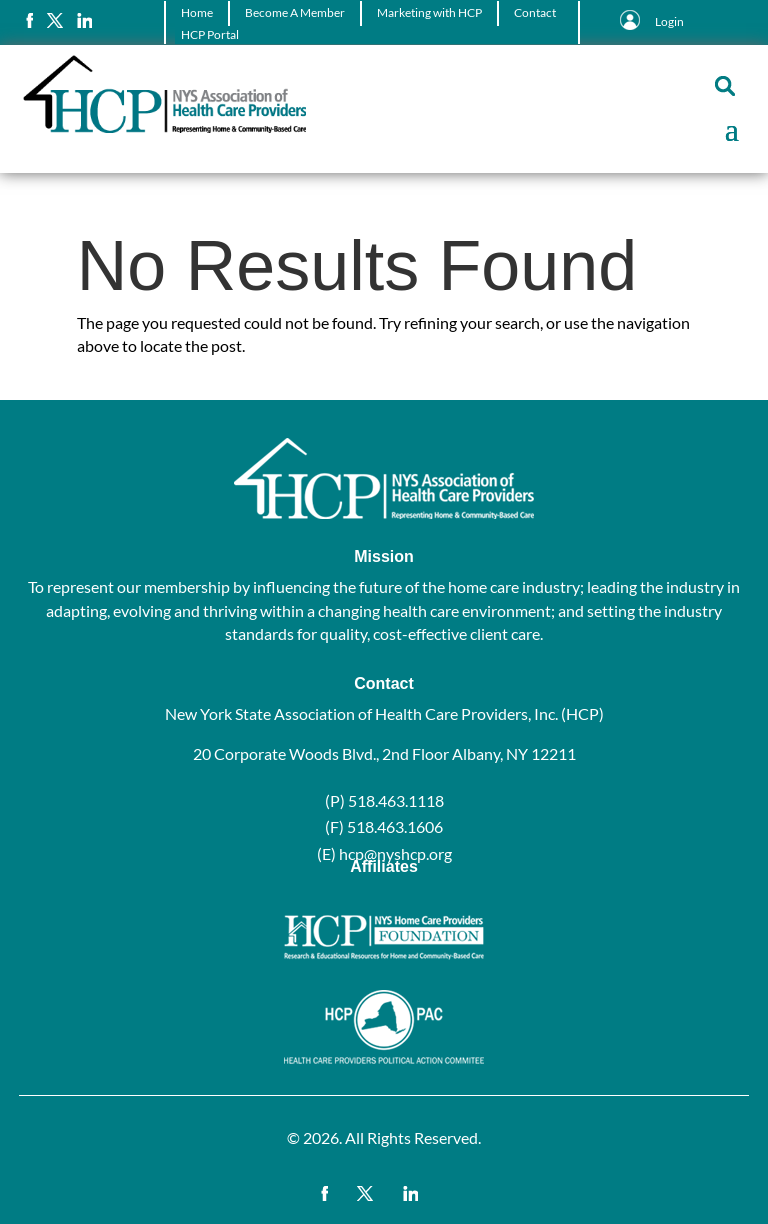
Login (669, 21)
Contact (535, 12)
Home (197, 12)
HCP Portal (210, 34)
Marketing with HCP (429, 12)
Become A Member (295, 12)
